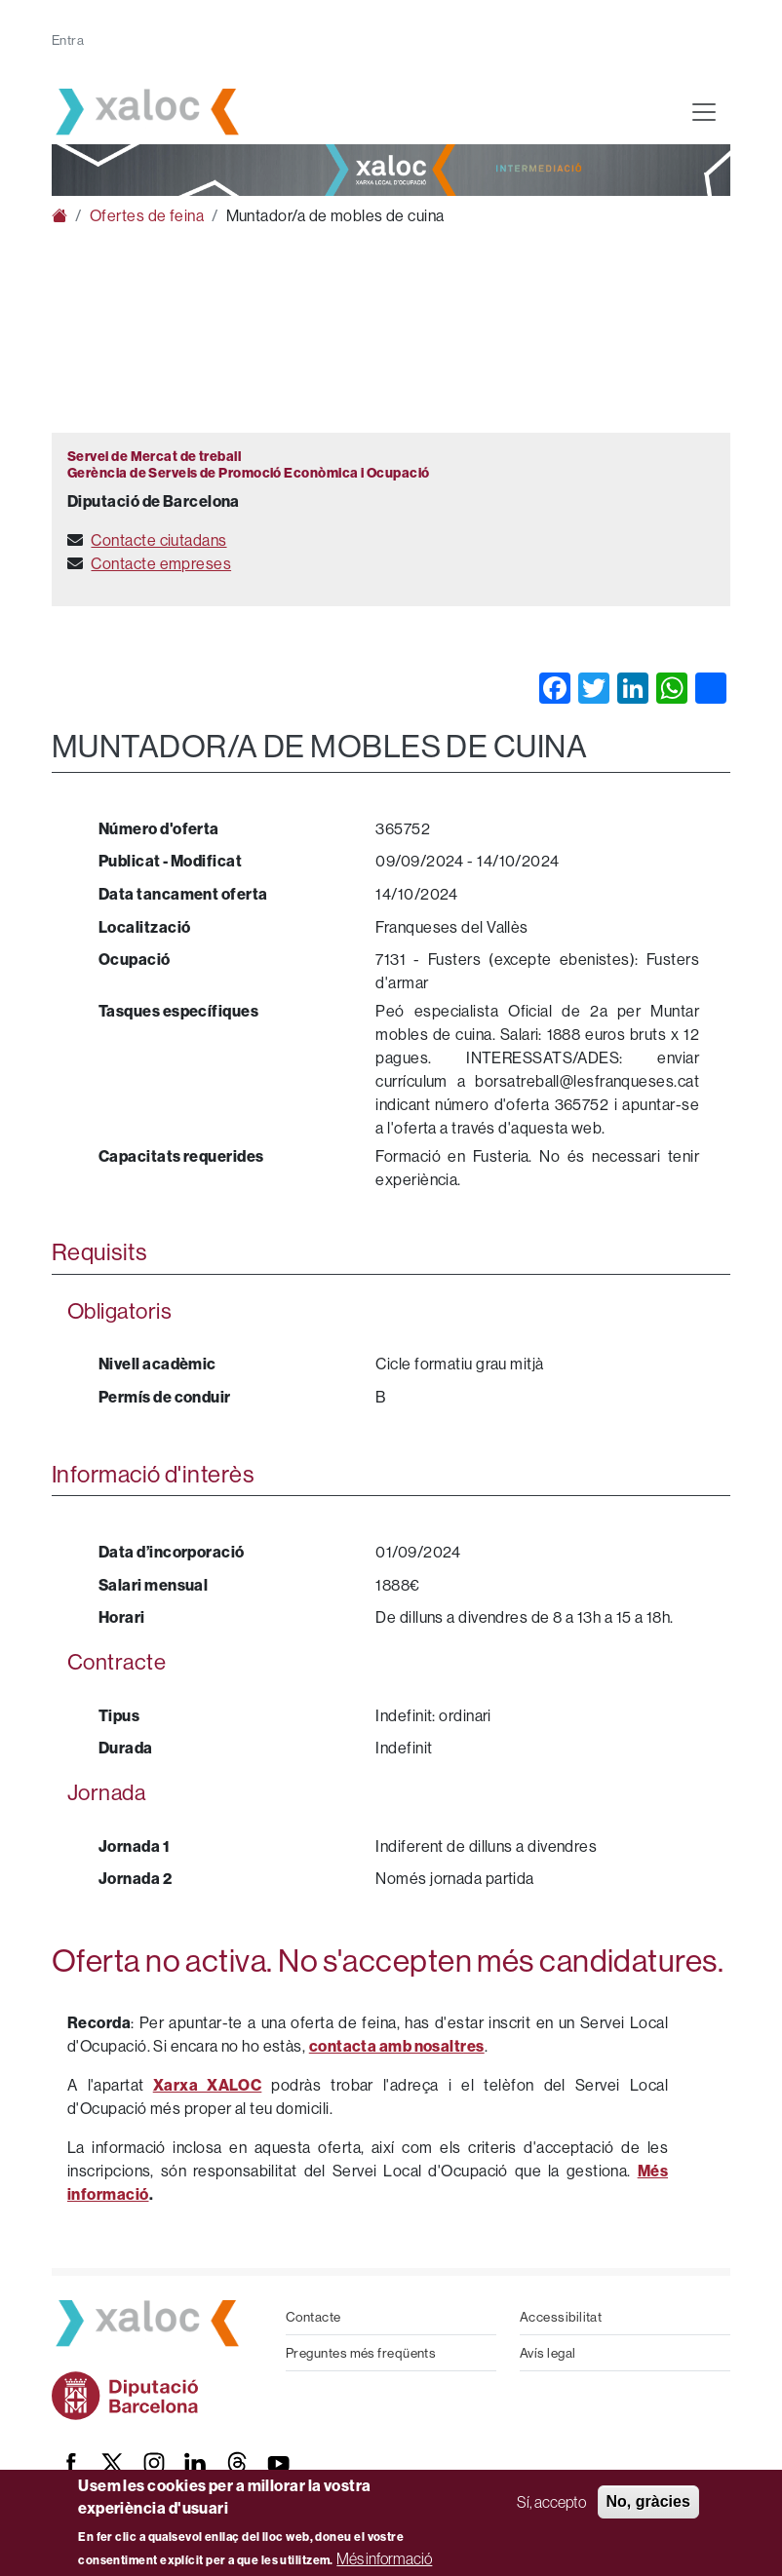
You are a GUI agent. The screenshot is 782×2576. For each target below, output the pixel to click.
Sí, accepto (551, 2502)
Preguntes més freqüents (361, 2353)
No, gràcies (648, 2501)
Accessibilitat (561, 2317)
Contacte (313, 2317)
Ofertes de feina (147, 215)
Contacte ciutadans (158, 540)
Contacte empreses (161, 563)
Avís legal (548, 2353)
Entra (68, 40)
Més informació (384, 2558)
